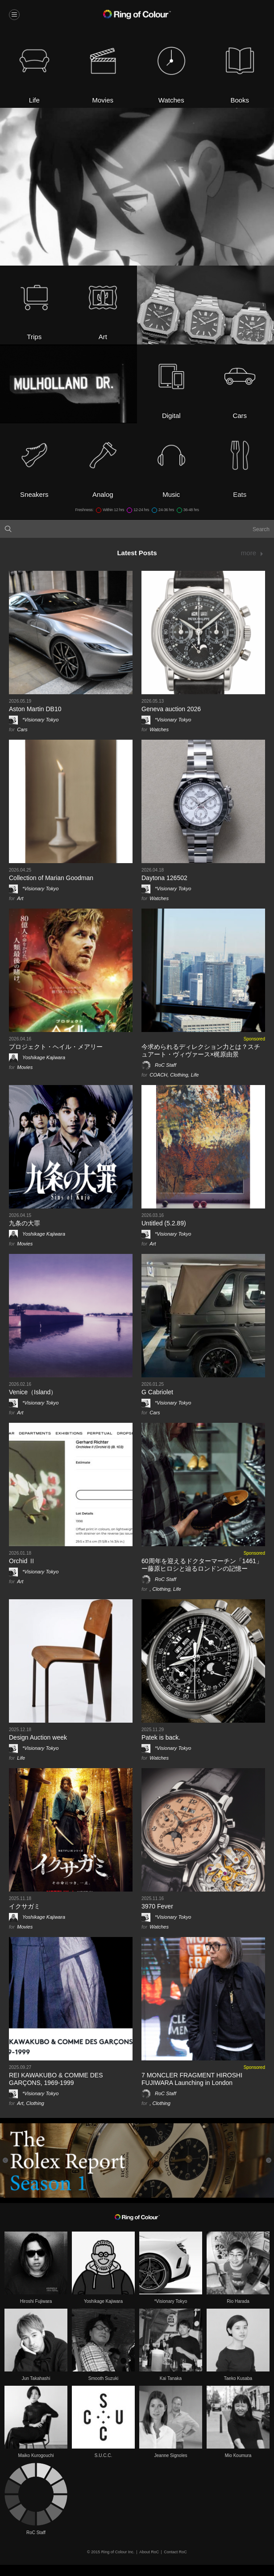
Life (195, 1074)
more (248, 553)
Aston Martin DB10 (35, 709)
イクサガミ (24, 1906)
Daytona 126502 (164, 877)
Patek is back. (160, 1737)
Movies (25, 1067)
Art (20, 898)
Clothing (179, 1074)
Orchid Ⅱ (22, 1560)
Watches (159, 729)
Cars (22, 729)
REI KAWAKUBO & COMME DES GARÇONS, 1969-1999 (56, 2079)
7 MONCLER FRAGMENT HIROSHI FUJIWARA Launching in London (191, 2079)
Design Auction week (38, 1737)
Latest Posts (137, 553)
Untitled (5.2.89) (163, 1223)
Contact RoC (175, 2552)
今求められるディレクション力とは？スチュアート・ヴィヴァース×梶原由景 (200, 1050)
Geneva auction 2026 (171, 709)
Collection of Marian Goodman (51, 877)
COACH (158, 1074)
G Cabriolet (157, 1392)
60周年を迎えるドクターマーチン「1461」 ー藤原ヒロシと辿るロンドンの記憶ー (201, 1564)
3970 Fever (157, 1906)
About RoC (149, 2552)
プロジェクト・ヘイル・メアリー (56, 1046)
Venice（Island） (33, 1392)
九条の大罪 (24, 1223)
